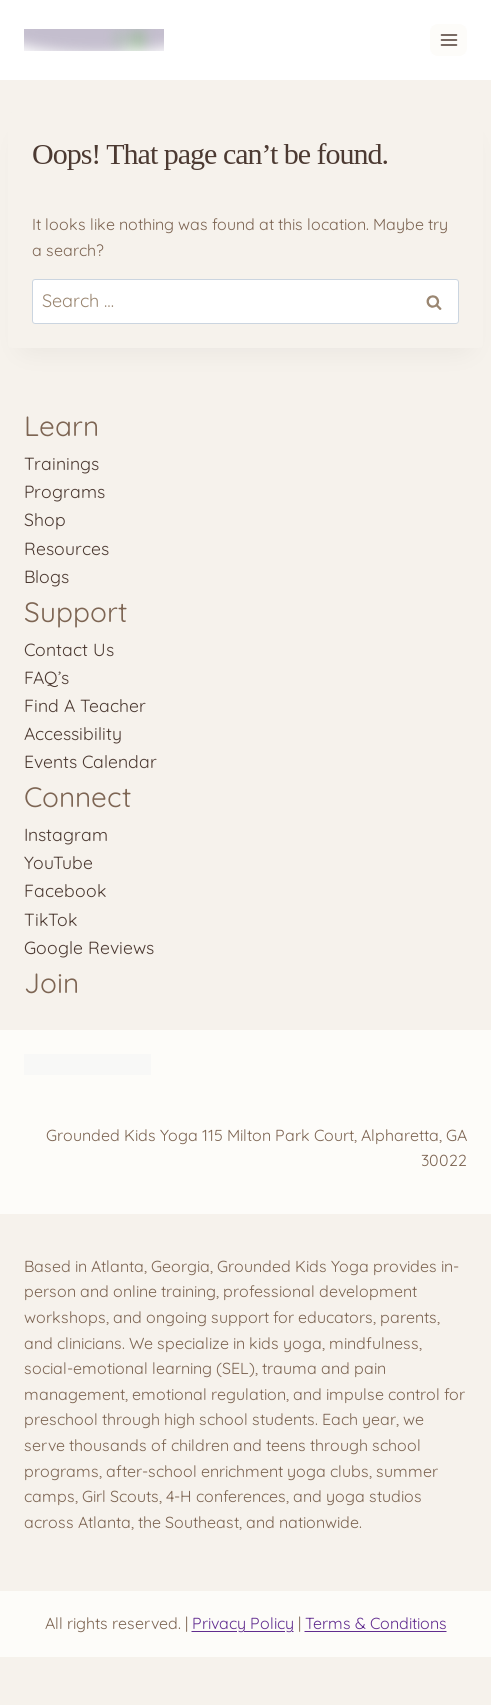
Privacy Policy (243, 1623)
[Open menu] (448, 39)
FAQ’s (46, 677)
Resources (66, 548)
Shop (45, 519)
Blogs (46, 576)
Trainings (61, 463)
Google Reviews (89, 947)
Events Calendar (90, 761)
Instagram (66, 834)
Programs (64, 491)
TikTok (50, 919)
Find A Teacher (85, 705)
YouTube (58, 862)
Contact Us (69, 649)
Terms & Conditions (376, 1623)
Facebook (65, 890)
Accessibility (73, 733)
